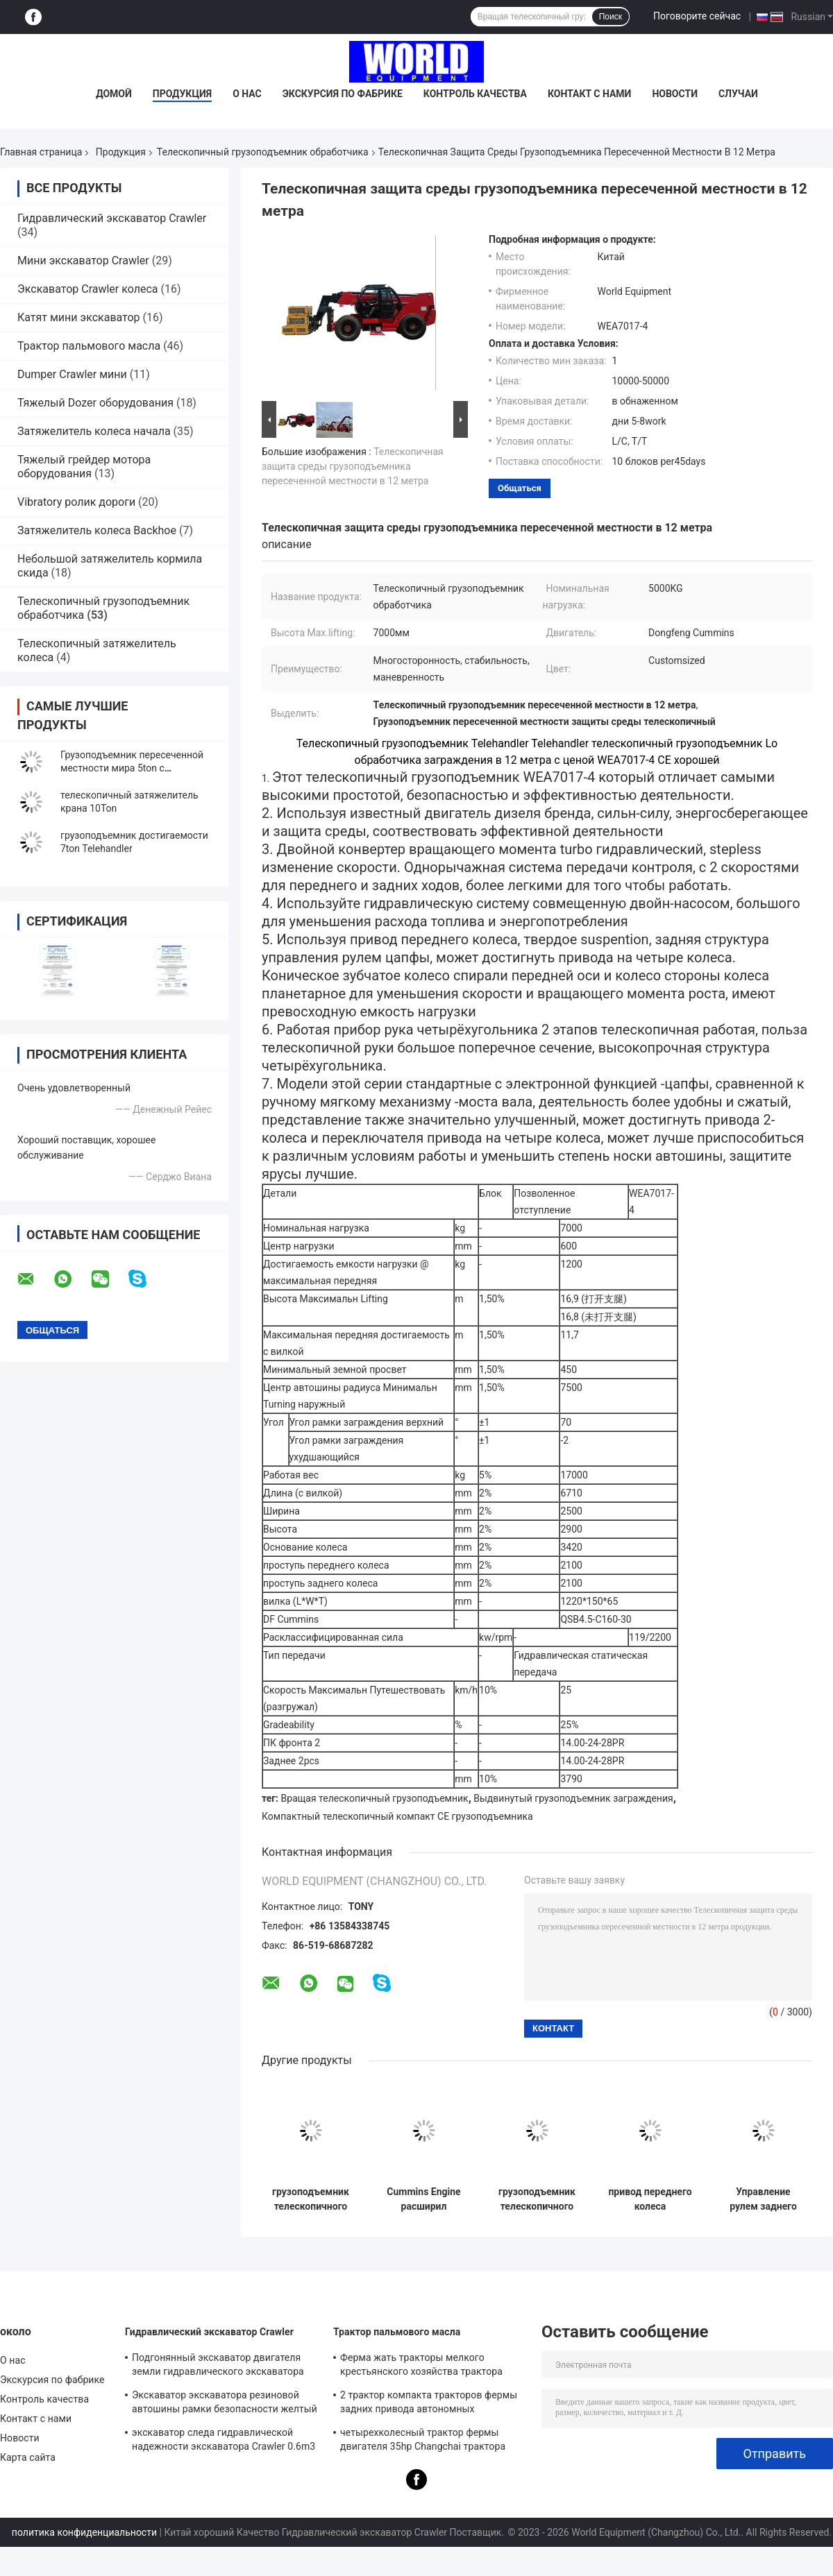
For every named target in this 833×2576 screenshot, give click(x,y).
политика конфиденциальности (84, 2532)
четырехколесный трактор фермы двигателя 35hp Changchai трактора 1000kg (422, 2441)
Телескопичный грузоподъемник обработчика (263, 151)
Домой (114, 93)
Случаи (738, 93)
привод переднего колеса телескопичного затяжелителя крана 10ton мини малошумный (649, 2199)
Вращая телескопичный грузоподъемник (375, 1798)
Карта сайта (28, 2457)
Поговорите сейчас (697, 16)
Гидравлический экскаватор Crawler (111, 218)
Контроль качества (475, 93)
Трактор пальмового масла (88, 345)
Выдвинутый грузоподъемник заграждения (573, 1798)
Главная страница (41, 151)
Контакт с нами (589, 93)
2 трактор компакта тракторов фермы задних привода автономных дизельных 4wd (428, 2404)
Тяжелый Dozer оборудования (95, 402)
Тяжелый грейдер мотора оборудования (84, 466)
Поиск (610, 17)
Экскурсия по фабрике (343, 93)
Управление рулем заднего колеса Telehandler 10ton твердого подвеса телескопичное (763, 2199)
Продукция (182, 93)
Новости (675, 93)
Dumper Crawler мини (72, 374)
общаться (519, 488)
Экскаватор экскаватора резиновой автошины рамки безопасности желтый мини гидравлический (224, 2404)
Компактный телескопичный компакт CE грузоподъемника (397, 1816)
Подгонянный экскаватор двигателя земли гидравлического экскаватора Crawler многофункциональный (218, 2366)
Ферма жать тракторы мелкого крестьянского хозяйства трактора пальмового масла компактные (421, 2366)
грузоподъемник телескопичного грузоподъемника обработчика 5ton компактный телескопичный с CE (310, 2199)
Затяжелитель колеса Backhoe (96, 530)
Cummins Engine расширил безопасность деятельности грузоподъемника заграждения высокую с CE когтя (423, 2199)
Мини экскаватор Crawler (83, 260)
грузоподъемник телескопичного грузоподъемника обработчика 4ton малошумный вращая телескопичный (537, 2199)
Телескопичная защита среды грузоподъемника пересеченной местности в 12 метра (353, 466)
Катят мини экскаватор (78, 317)
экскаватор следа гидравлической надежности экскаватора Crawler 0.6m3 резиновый (223, 2441)
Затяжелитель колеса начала (94, 431)
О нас (247, 93)
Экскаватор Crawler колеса (87, 289)
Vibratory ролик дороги (76, 502)
